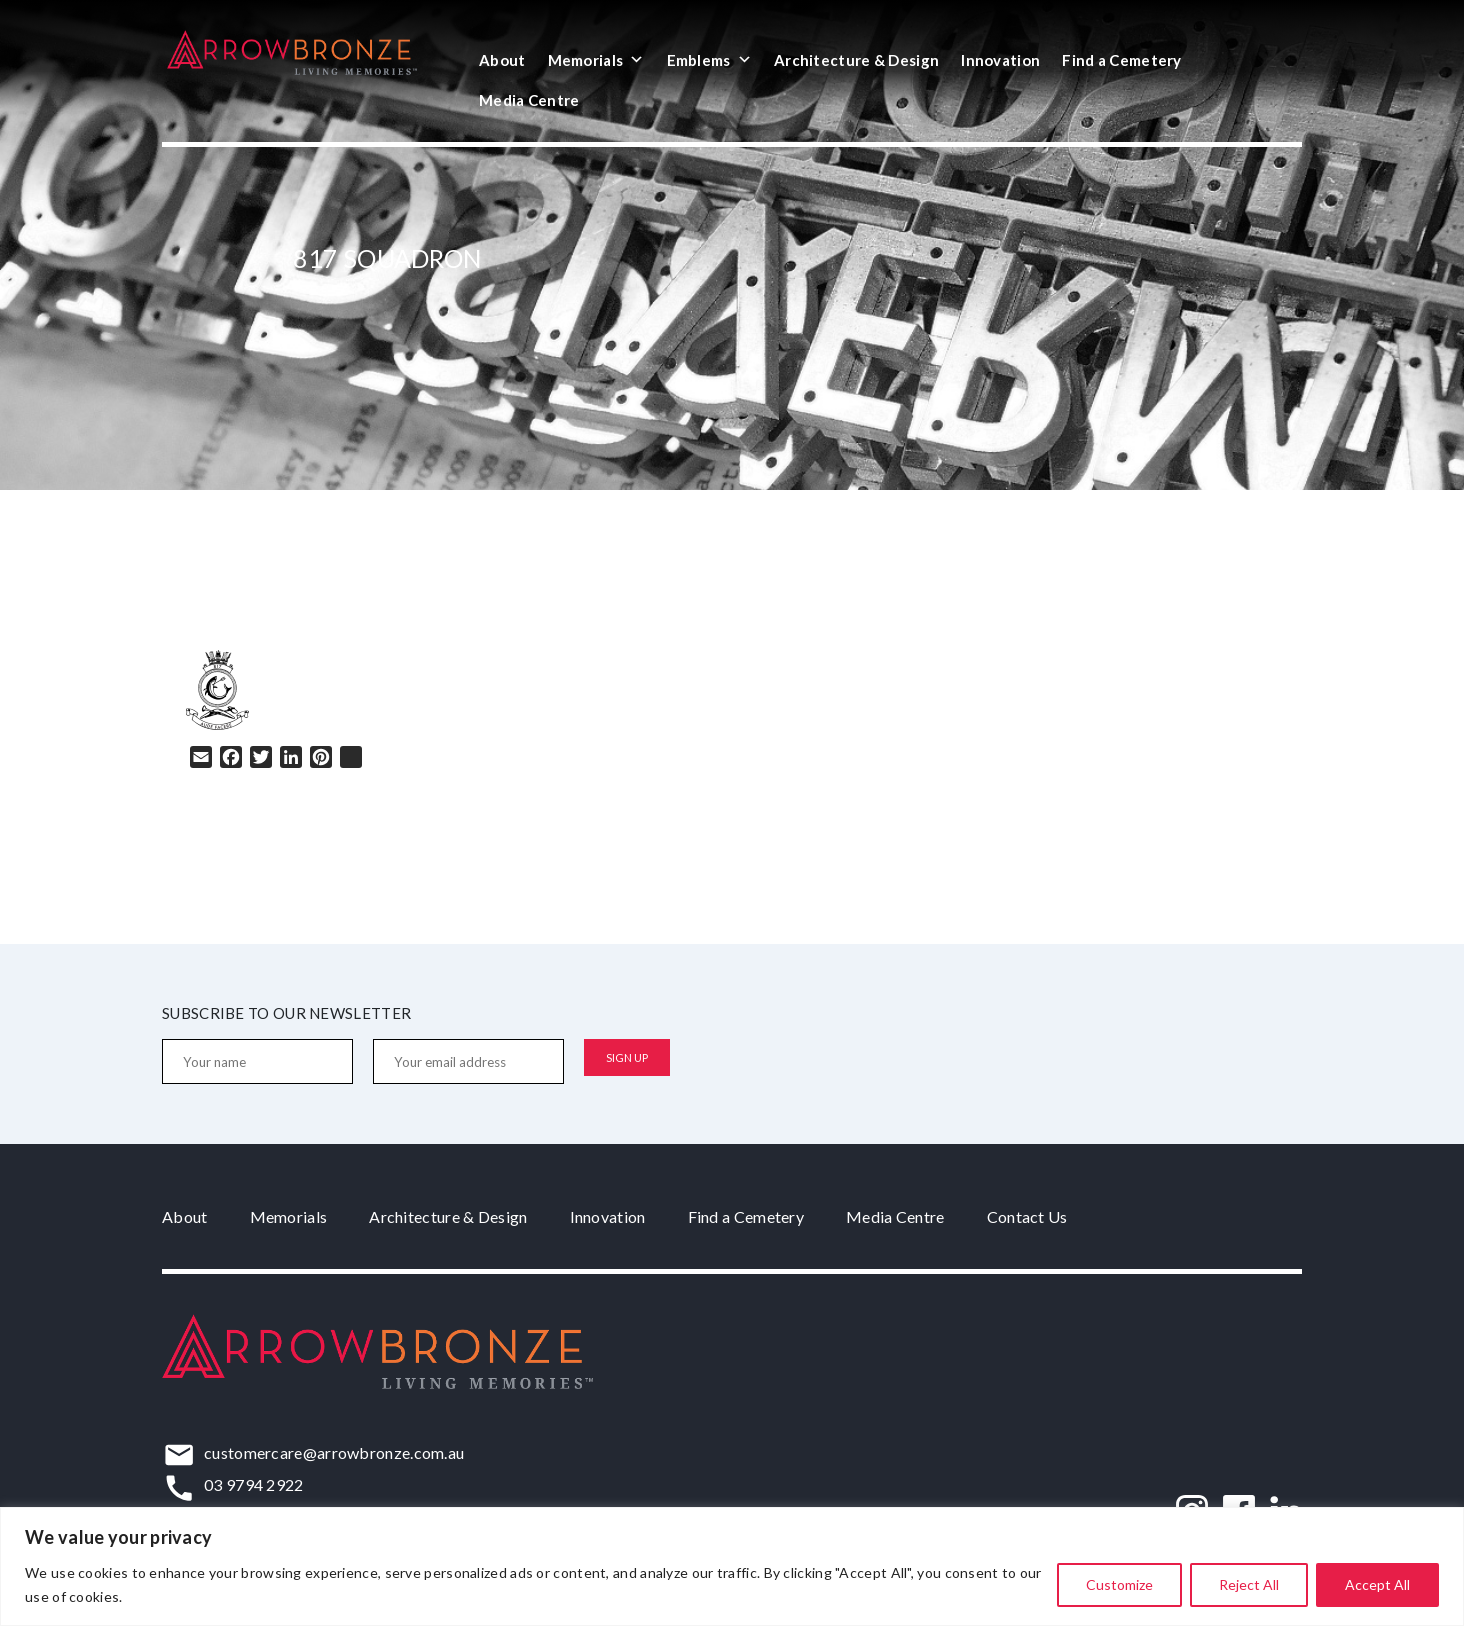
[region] (732, 1566)
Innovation (1000, 60)
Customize (1119, 1584)
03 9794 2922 (254, 1484)
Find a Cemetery (1122, 60)
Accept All (1377, 1584)
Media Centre (529, 100)
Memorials (596, 60)
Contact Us (1027, 1216)
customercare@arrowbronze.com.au (334, 1452)
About (502, 60)
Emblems (709, 60)
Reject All (1249, 1584)
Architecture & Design (856, 60)
